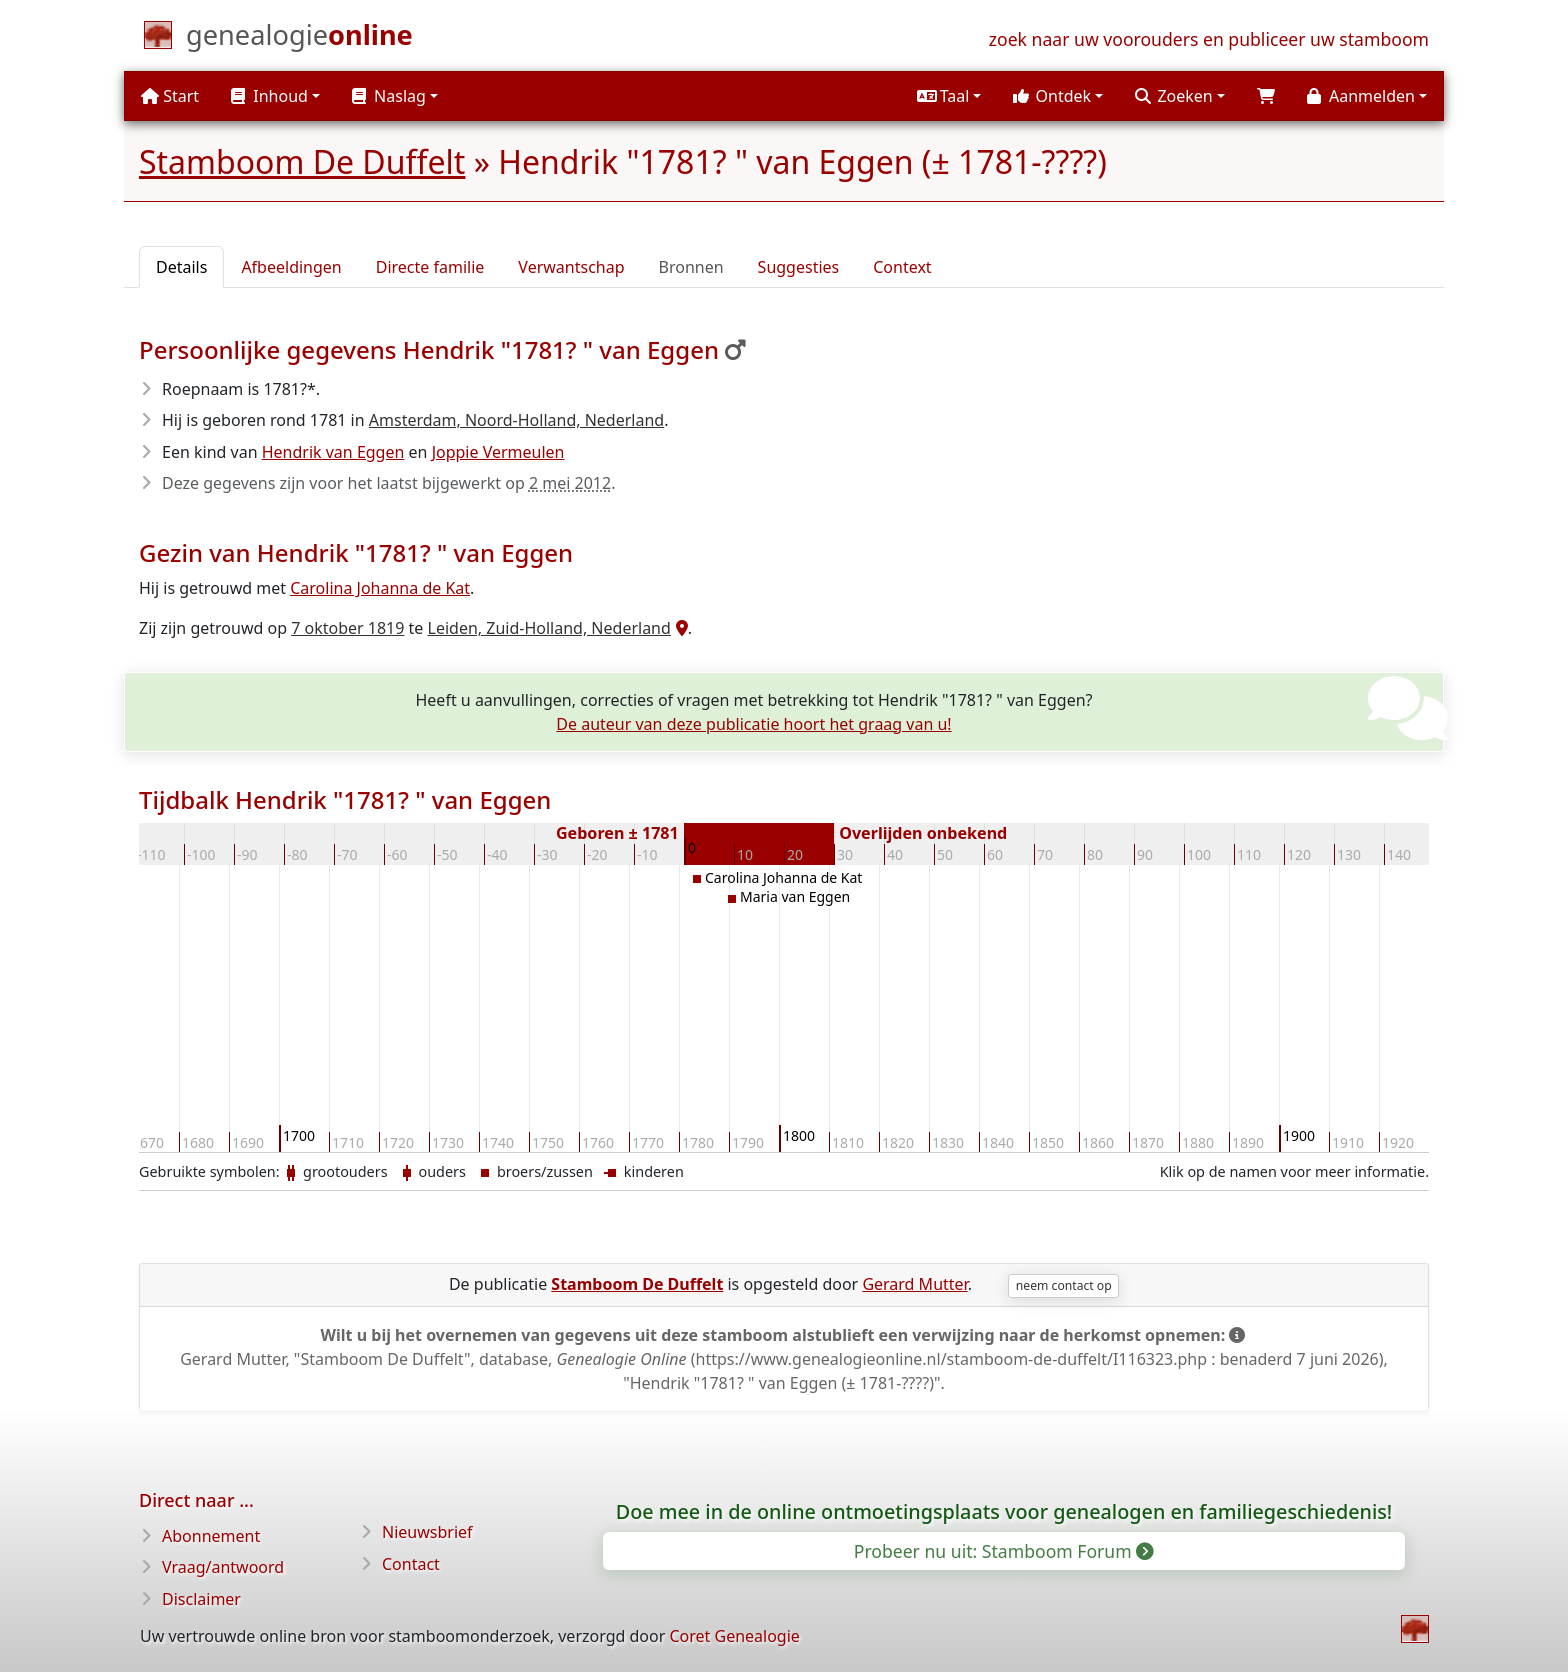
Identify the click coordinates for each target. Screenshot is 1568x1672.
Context (902, 267)
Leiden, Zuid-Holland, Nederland (549, 628)
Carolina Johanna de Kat (380, 588)
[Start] (299, 39)
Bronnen (691, 267)
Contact (411, 1564)
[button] (949, 96)
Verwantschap (571, 267)
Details (181, 267)
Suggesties (799, 267)
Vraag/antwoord (223, 1567)
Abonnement (211, 1536)
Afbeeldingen (291, 267)
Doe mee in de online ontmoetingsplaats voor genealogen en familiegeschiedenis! (1004, 1511)
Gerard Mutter (914, 1284)
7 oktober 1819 (347, 628)
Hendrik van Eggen (333, 452)
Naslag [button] (389, 96)
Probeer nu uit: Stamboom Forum (1003, 1551)
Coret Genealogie (734, 1636)
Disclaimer (201, 1599)
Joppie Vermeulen (498, 452)
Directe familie (430, 267)
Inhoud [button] (269, 96)
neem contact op (1064, 1285)
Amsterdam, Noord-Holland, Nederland (516, 420)
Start (170, 96)
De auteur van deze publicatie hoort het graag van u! (753, 724)
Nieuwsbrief (427, 1532)
